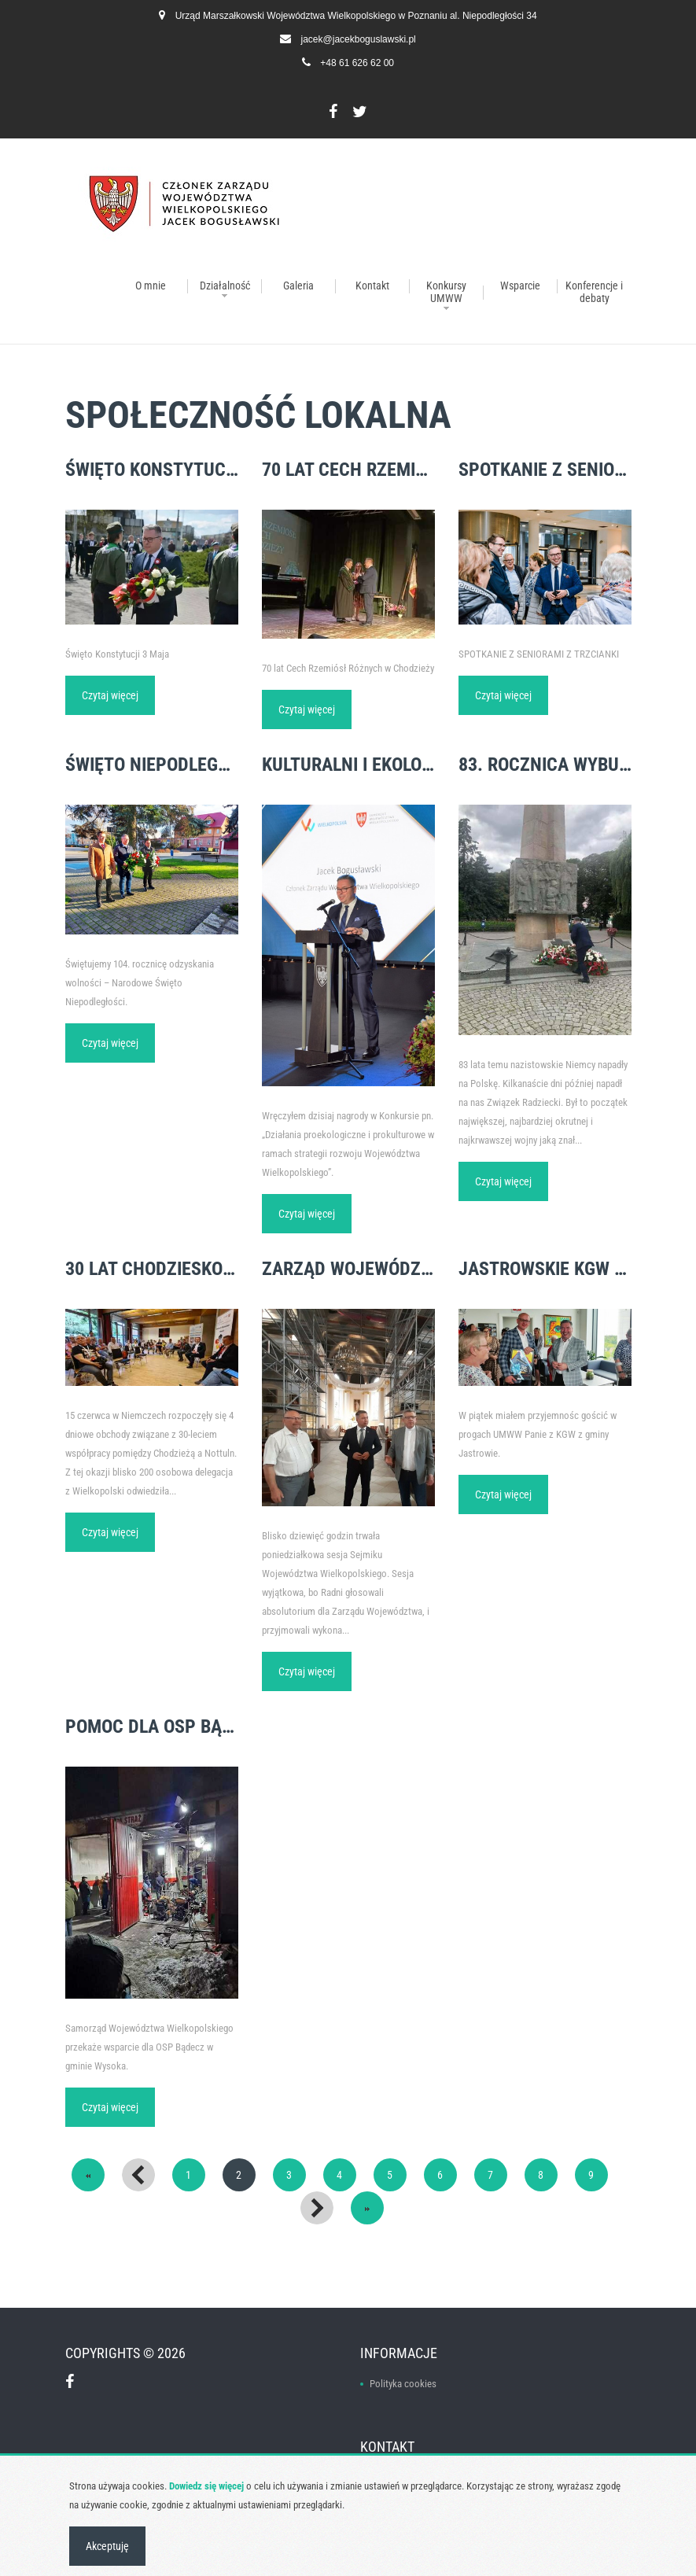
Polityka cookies (403, 2384)
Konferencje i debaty (594, 291)
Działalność (225, 285)
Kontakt (372, 285)
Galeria (298, 285)
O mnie (150, 285)
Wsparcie (520, 285)
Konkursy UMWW (446, 291)
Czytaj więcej (110, 695)
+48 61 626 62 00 (357, 62)
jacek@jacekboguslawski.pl (358, 39)
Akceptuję (107, 2546)
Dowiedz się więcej (206, 2486)
